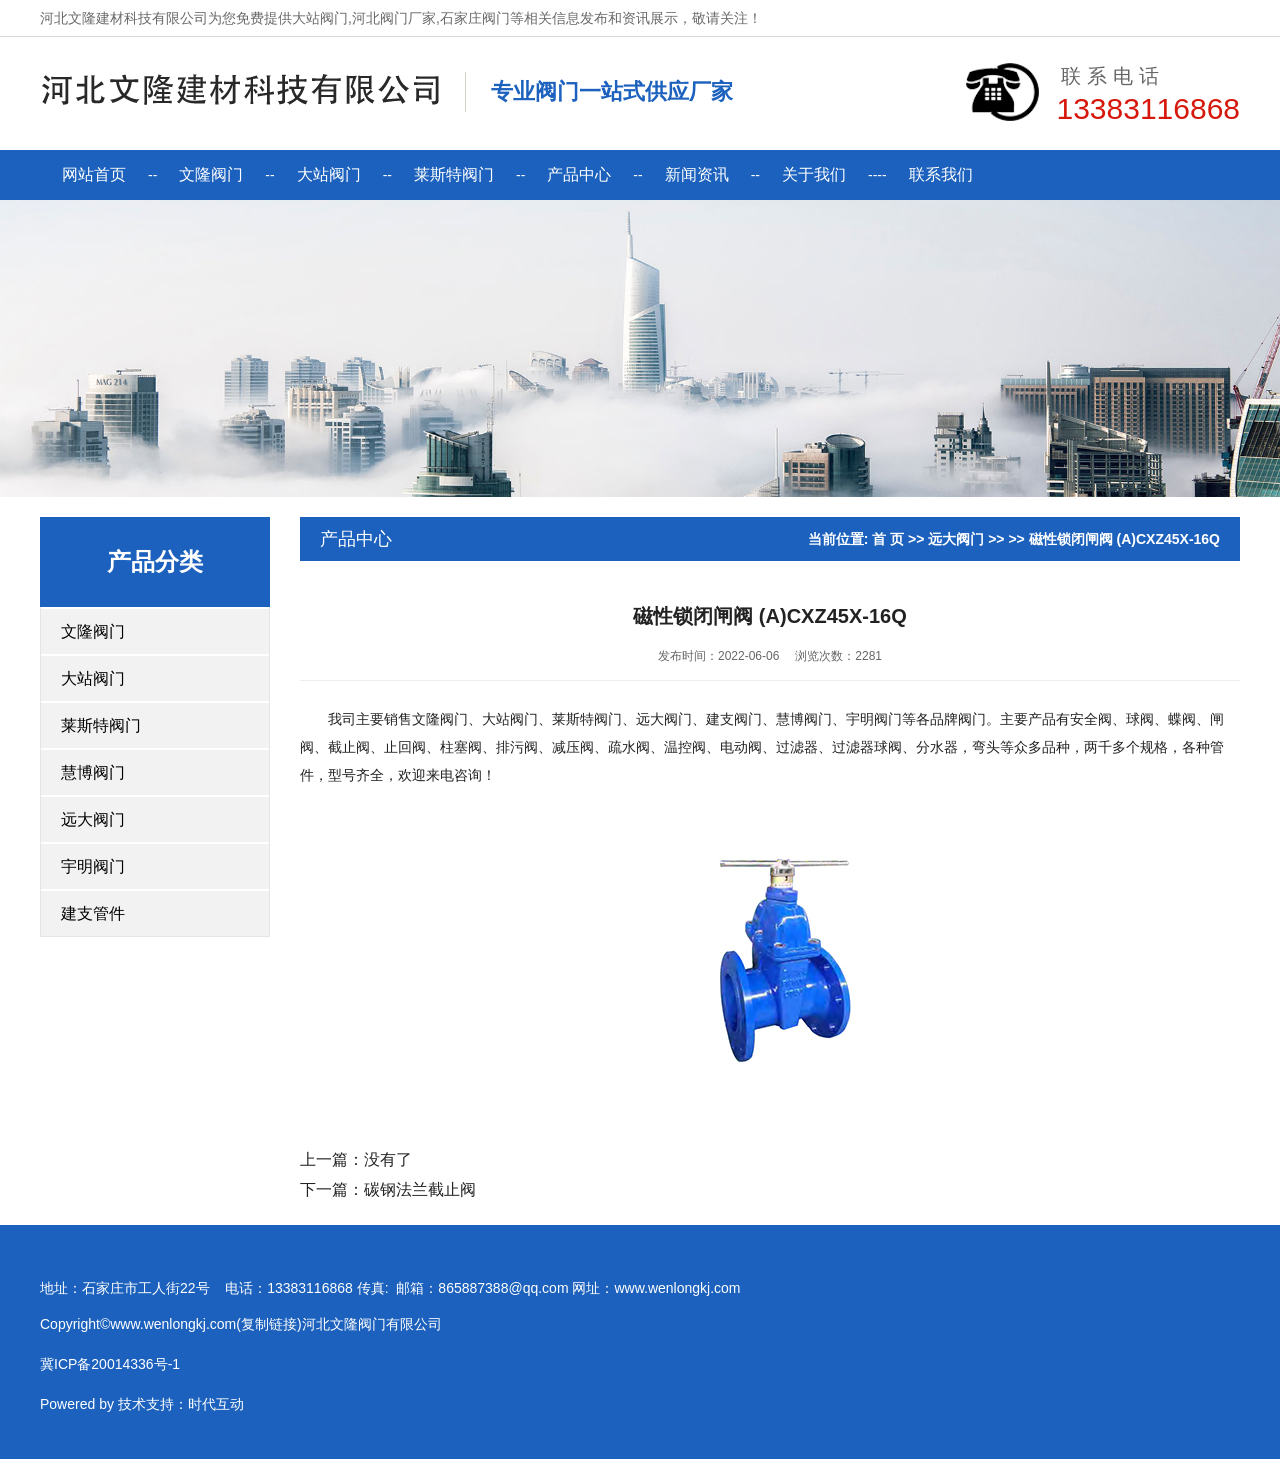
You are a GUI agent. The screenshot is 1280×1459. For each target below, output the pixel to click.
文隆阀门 (211, 174)
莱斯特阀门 (454, 174)
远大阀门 (93, 819)
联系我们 (941, 174)
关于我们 (814, 174)
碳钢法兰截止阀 (420, 1189)
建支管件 (93, 913)
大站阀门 (329, 174)
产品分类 (155, 561)
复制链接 (158, 1338)
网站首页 (94, 174)
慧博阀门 (93, 772)
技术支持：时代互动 (70, 1418)
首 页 (888, 539)
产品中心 (579, 174)
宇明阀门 (93, 866)
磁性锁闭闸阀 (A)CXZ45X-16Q (1124, 539)
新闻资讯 (697, 174)
